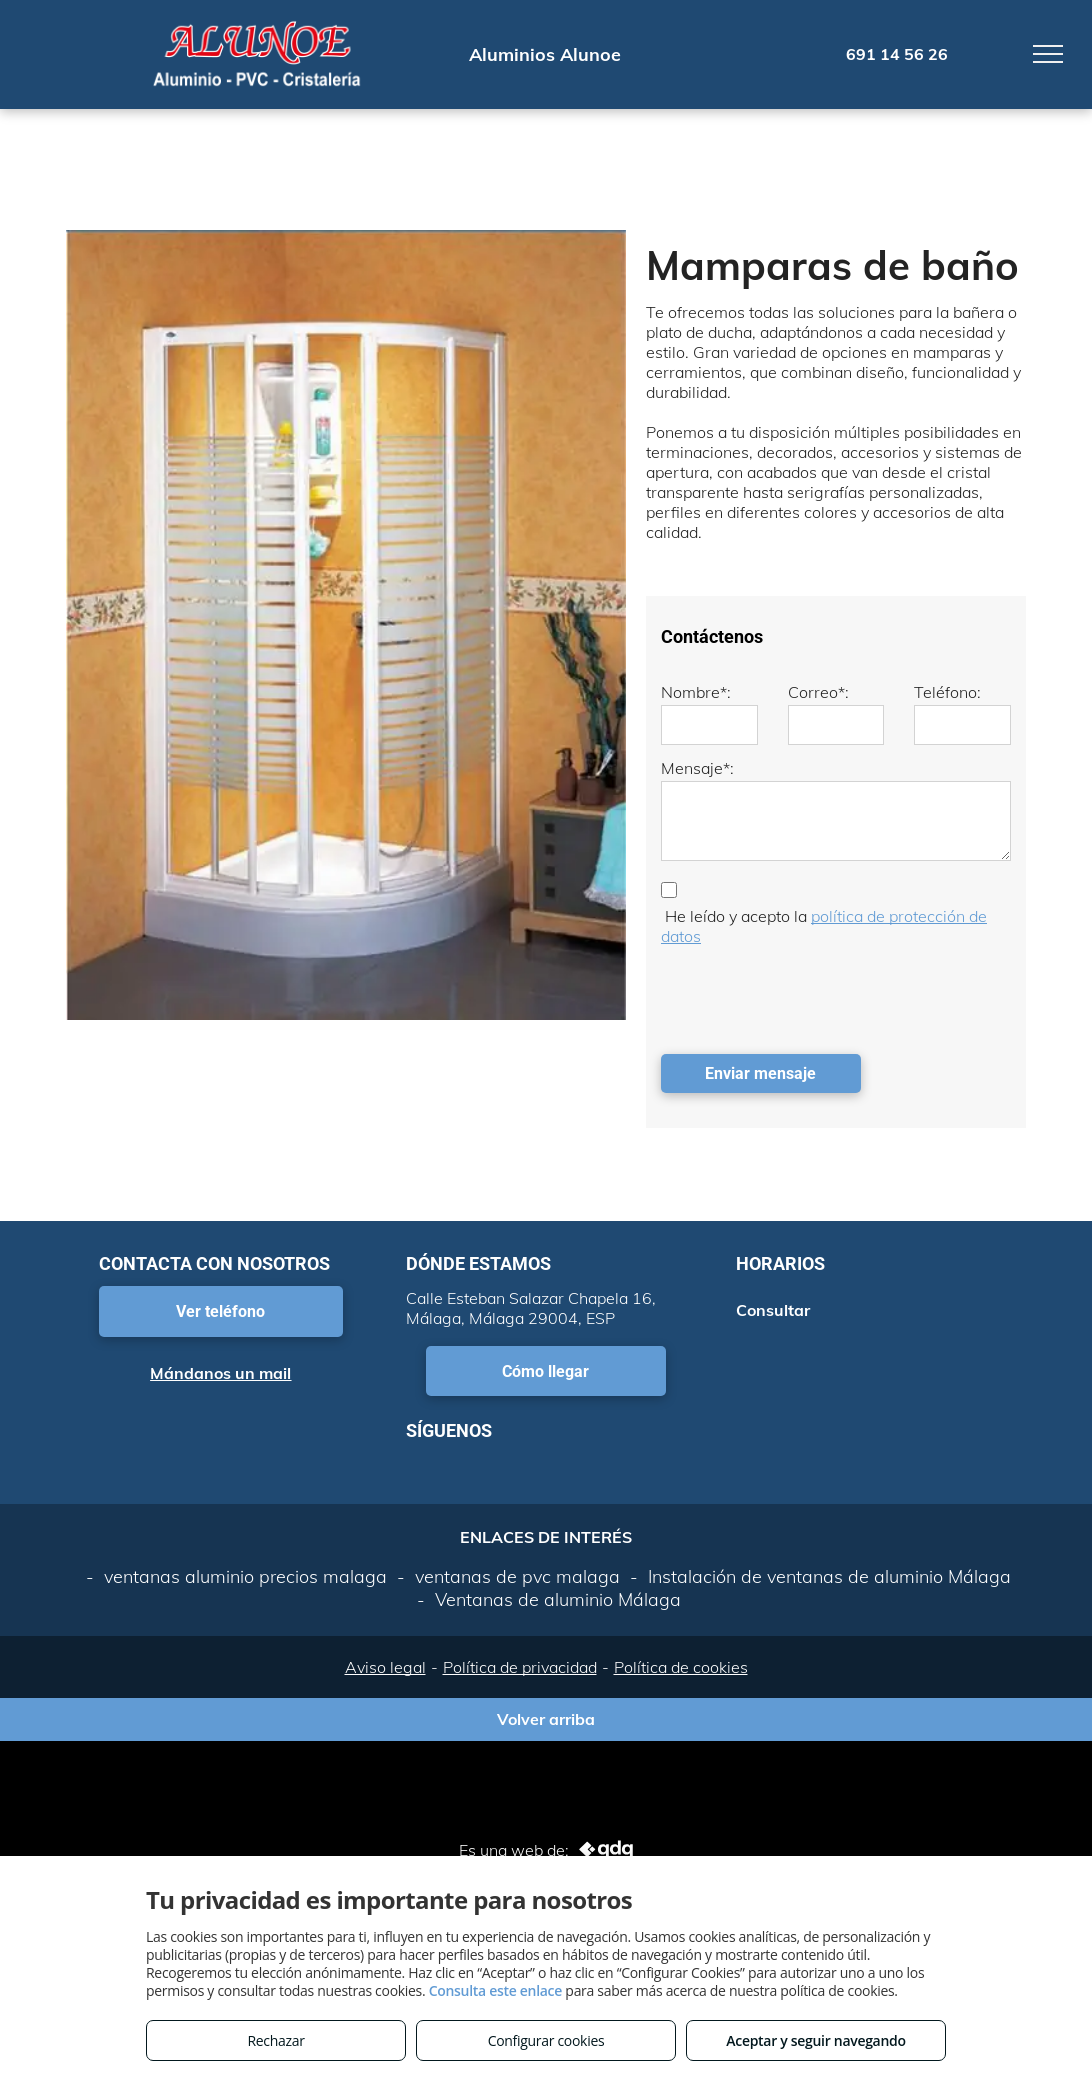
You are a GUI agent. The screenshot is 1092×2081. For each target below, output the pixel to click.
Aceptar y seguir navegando (815, 2040)
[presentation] (813, 995)
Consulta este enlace (495, 1990)
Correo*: (818, 692)
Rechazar (275, 2040)
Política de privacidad (520, 1667)
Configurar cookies (546, 2040)
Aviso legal (385, 1667)
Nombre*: (696, 692)
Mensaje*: (697, 768)
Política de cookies (681, 1667)
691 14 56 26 (897, 54)
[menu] (1048, 54)
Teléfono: (947, 692)
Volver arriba (546, 1719)
